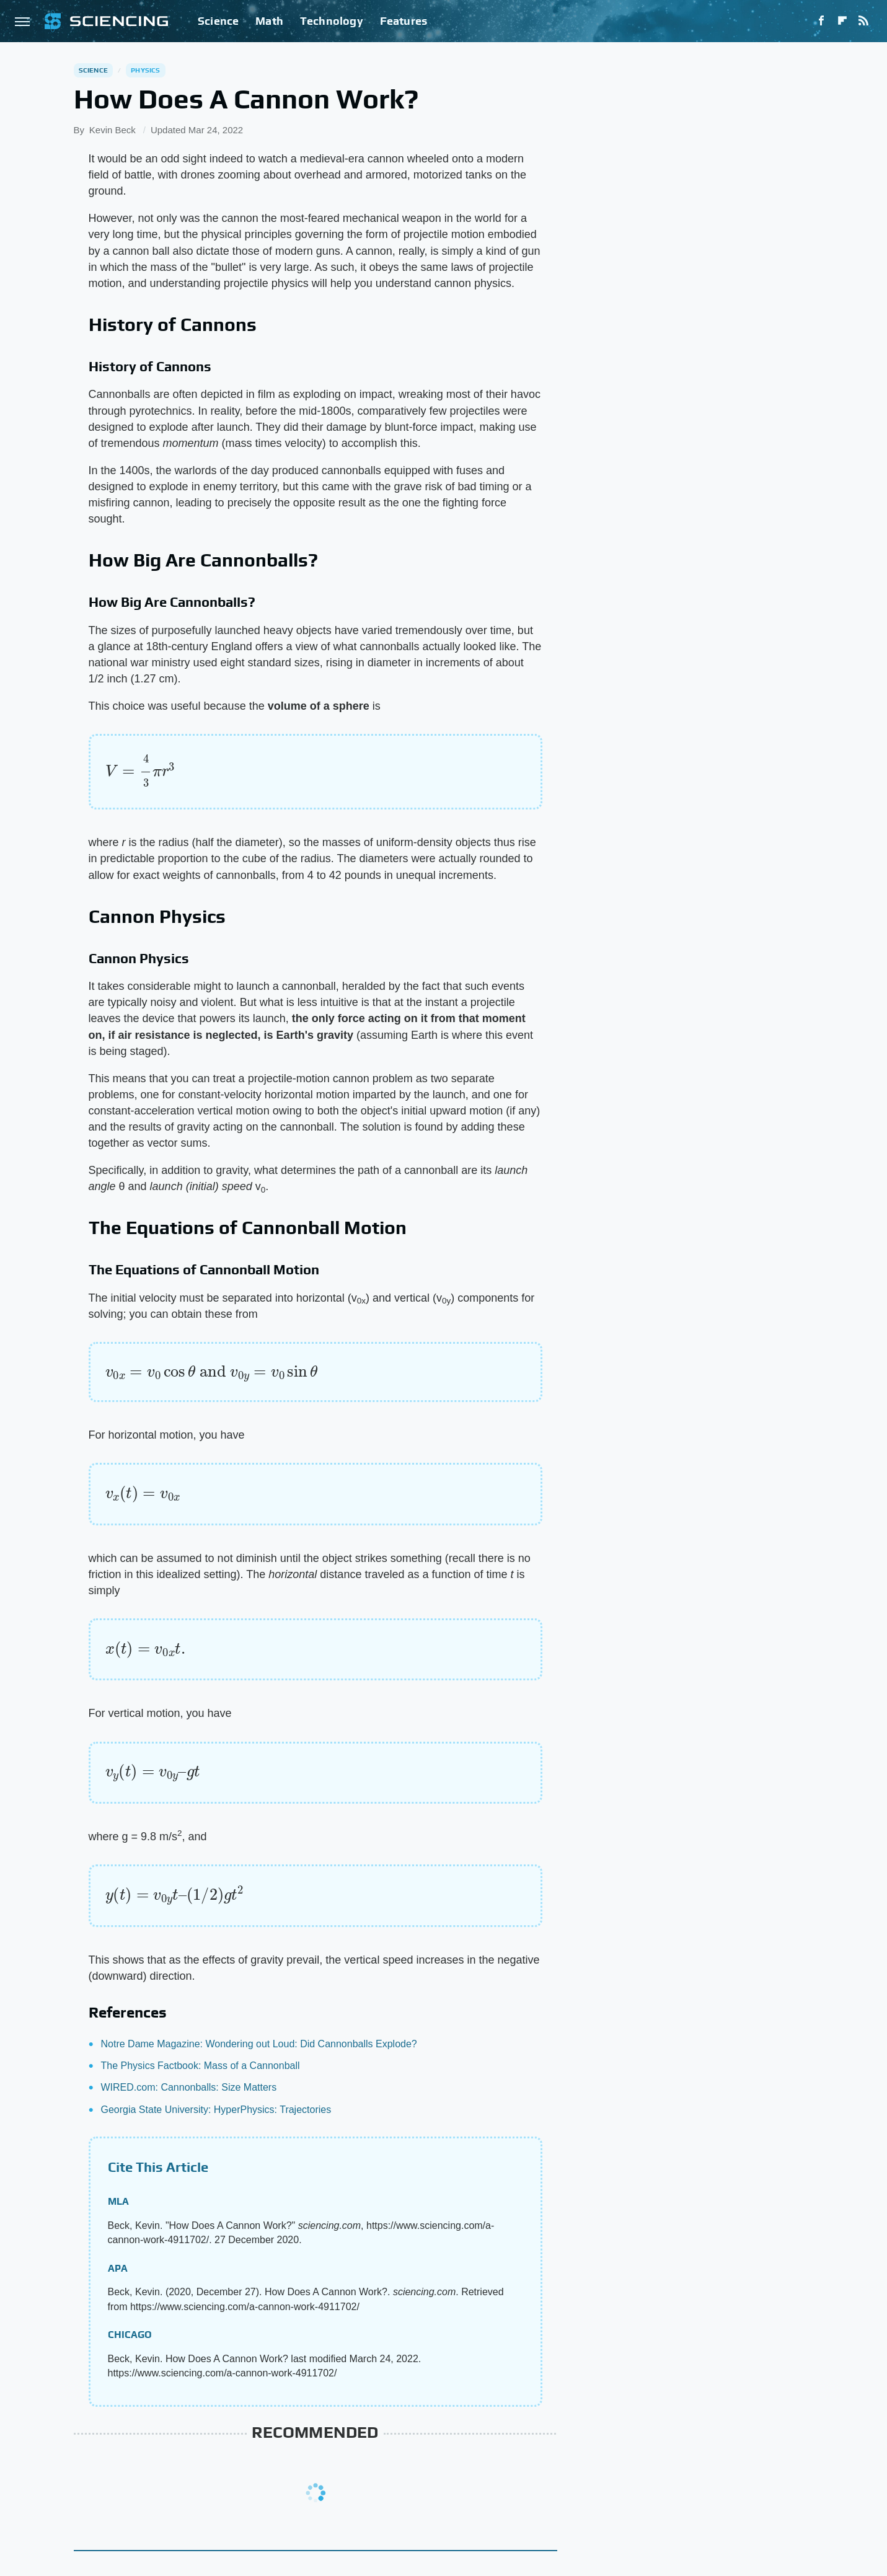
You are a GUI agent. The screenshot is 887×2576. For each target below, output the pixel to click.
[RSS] (863, 21)
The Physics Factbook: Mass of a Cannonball (200, 2065)
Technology (331, 20)
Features (404, 20)
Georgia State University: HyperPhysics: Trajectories (216, 2109)
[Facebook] (821, 21)
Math (269, 20)
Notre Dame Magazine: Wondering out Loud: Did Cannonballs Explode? (259, 2044)
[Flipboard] (842, 21)
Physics (145, 70)
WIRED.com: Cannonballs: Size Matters (189, 2087)
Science (218, 20)
